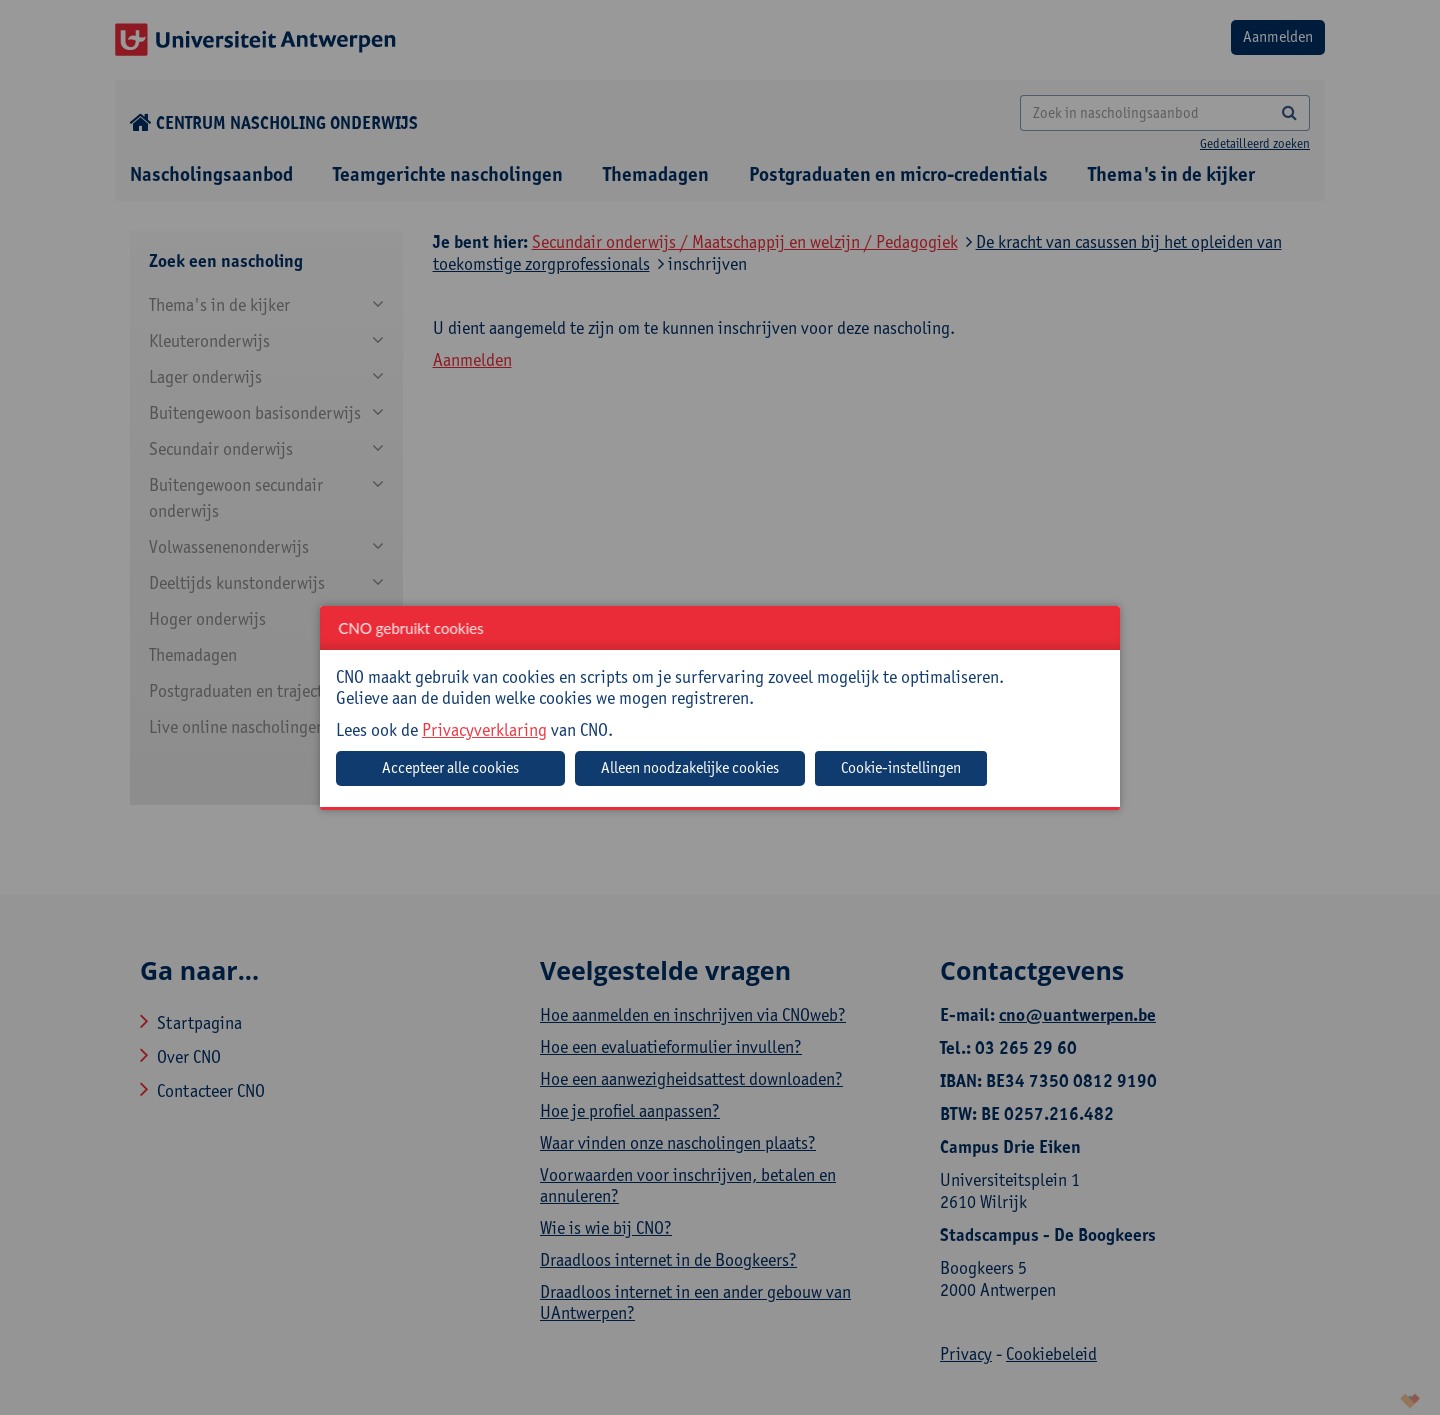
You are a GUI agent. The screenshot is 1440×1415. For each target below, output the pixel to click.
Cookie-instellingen (901, 767)
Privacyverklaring (484, 729)
